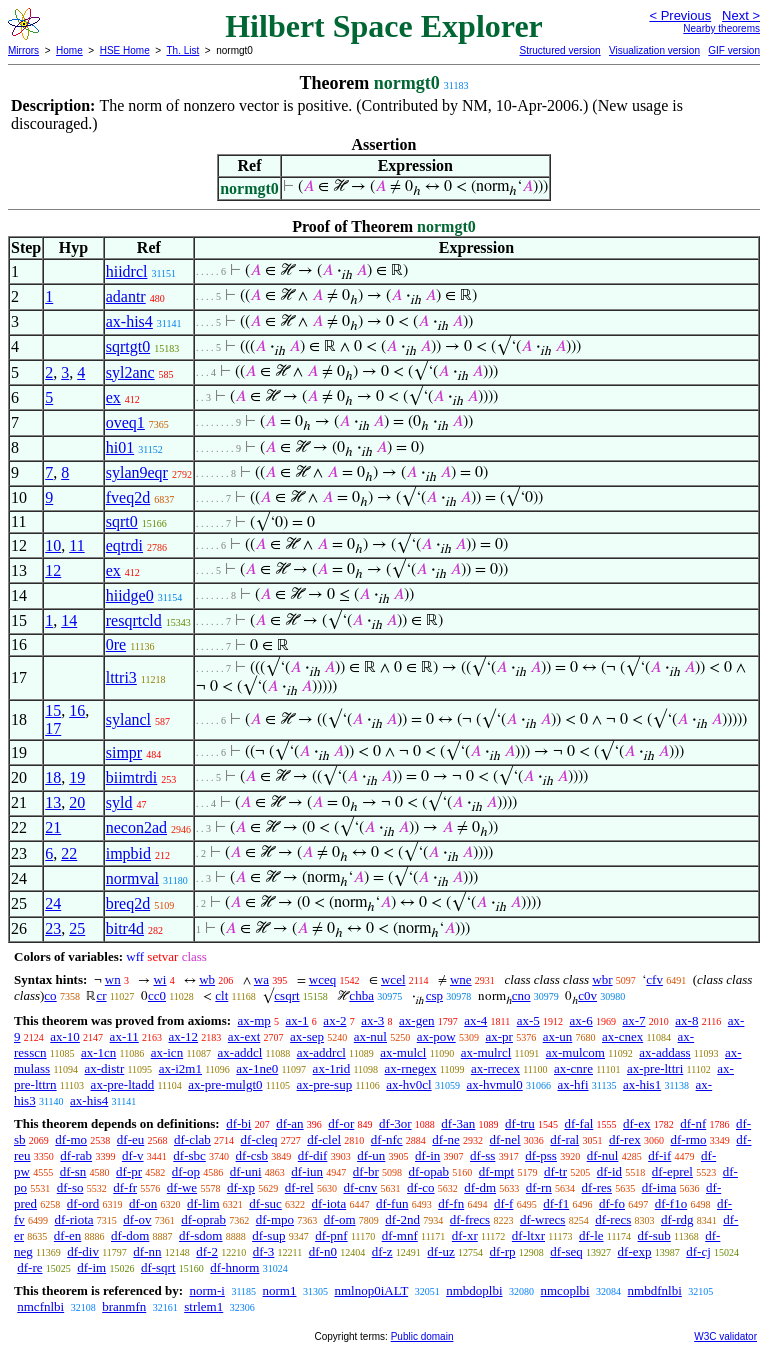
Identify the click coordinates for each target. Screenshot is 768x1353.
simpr (124, 752)
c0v (587, 995)
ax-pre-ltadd (123, 1084)
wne (461, 979)
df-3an (458, 1123)
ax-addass (664, 1052)
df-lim (203, 1203)
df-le (591, 1235)
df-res (597, 1187)
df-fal (578, 1123)
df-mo (71, 1139)
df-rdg (677, 1219)
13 (53, 802)
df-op (186, 1171)
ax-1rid (332, 1068)
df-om (340, 1219)
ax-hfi (572, 1084)
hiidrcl (127, 271)
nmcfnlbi (40, 1306)
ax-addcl (240, 1052)
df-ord (83, 1203)
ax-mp (254, 1020)
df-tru (520, 1123)
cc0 (157, 995)
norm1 (280, 1290)
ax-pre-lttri (655, 1068)
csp (434, 995)
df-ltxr (528, 1235)
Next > (741, 15)
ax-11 (124, 1036)
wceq (322, 979)
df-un (371, 1155)
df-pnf (331, 1235)
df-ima (659, 1187)
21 (53, 827)
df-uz (440, 1251)
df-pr (129, 1171)
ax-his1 (642, 1084)
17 (53, 728)
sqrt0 (122, 521)
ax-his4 (129, 321)
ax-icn (167, 1052)
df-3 (264, 1251)
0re (116, 644)
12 (53, 570)
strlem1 (203, 1306)
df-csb (252, 1155)
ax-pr (498, 1036)
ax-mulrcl (486, 1052)
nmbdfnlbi (655, 1290)
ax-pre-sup (325, 1084)
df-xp (241, 1187)
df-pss (541, 1155)
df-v (133, 1155)
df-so (70, 1187)
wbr (602, 979)
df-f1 (556, 1203)
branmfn (124, 1306)
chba (361, 995)
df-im (91, 1267)
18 (53, 777)
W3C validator (725, 1336)
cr (101, 995)
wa (261, 979)
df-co (420, 1187)
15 (53, 710)
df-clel (324, 1139)
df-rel (299, 1187)
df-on (143, 1203)
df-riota (74, 1219)
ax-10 (65, 1036)
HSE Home (125, 50)
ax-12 (183, 1036)
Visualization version (654, 50)
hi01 (120, 447)
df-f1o (671, 1203)
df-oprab (203, 1219)
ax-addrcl (321, 1052)
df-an (289, 1123)
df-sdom (200, 1235)
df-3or (395, 1123)
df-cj (698, 1251)
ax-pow (436, 1036)
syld (119, 802)
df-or (341, 1123)
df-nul (603, 1155)
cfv (654, 979)
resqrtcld (134, 620)
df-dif (313, 1155)
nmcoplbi (565, 1290)
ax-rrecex (495, 1068)
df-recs (613, 1219)
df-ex (636, 1123)
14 (69, 620)
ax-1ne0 (257, 1068)
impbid (128, 853)
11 (76, 545)
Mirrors (23, 50)
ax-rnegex (411, 1068)
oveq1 (125, 422)
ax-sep (307, 1036)
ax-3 (372, 1020)
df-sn (73, 1171)
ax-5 (528, 1020)
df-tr (555, 1171)
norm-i (206, 1290)
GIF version (734, 50)
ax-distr (105, 1068)
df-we (182, 1187)
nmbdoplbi (474, 1290)
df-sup (268, 1235)
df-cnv (360, 1187)
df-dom (130, 1235)
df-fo (612, 1203)
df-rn (539, 1187)
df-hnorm (234, 1267)
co (50, 995)
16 (77, 710)
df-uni (246, 1171)
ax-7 (633, 1020)
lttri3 (121, 677)
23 (53, 928)
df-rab (76, 1155)
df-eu (130, 1139)
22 (69, 853)
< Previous (680, 15)
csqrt (286, 995)
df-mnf (400, 1235)
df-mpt (496, 1171)
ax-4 (475, 1020)
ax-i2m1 (180, 1068)
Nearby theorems (721, 28)
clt (221, 995)
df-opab (429, 1171)
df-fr (125, 1187)
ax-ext (244, 1036)
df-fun (392, 1203)
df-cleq (259, 1139)
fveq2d (128, 497)
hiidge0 (130, 595)
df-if (659, 1155)
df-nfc (387, 1139)
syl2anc (130, 372)
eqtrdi (124, 545)
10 (53, 545)
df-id (609, 1171)
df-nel (505, 1139)
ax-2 (334, 1020)
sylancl (128, 719)
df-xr (465, 1235)
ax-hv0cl (408, 1084)
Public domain (422, 1336)
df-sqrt (158, 1267)
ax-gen (416, 1020)
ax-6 (581, 1020)
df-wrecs (542, 1219)
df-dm (480, 1187)
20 (77, 802)
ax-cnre (573, 1068)
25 (77, 928)
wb (207, 979)
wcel (393, 979)
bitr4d (125, 928)
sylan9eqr (137, 472)
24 (53, 903)
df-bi (238, 1123)
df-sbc (189, 1155)
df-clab (192, 1139)
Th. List (183, 50)
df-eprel (672, 1171)
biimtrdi (132, 777)
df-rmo (688, 1139)
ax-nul (370, 1036)
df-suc (265, 1203)
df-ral (564, 1139)
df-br (366, 1171)
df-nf (693, 1123)
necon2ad (136, 827)
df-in (427, 1155)
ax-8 (686, 1020)
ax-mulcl (403, 1052)
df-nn (147, 1251)
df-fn (451, 1203)
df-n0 (323, 1251)
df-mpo (275, 1219)
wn (113, 979)
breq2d (128, 903)
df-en (67, 1235)
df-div (83, 1251)
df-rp (503, 1251)
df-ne (445, 1139)
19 (77, 777)
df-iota (329, 1203)
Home (69, 50)
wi (159, 979)
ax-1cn (98, 1052)
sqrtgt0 (128, 346)
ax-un (558, 1036)
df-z (382, 1251)
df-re (29, 1267)
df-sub (654, 1235)
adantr (126, 296)
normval (132, 878)
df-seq (566, 1251)
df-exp (635, 1251)
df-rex (625, 1139)
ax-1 (297, 1020)
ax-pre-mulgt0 (225, 1084)
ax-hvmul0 (494, 1084)
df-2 (207, 1251)
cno (521, 995)
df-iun (307, 1171)
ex (113, 397)
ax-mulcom (575, 1052)
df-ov (137, 1219)
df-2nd (402, 1219)
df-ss (482, 1155)
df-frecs (470, 1219)
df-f (504, 1203)
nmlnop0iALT (371, 1290)
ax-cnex (622, 1036)
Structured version (559, 50)
